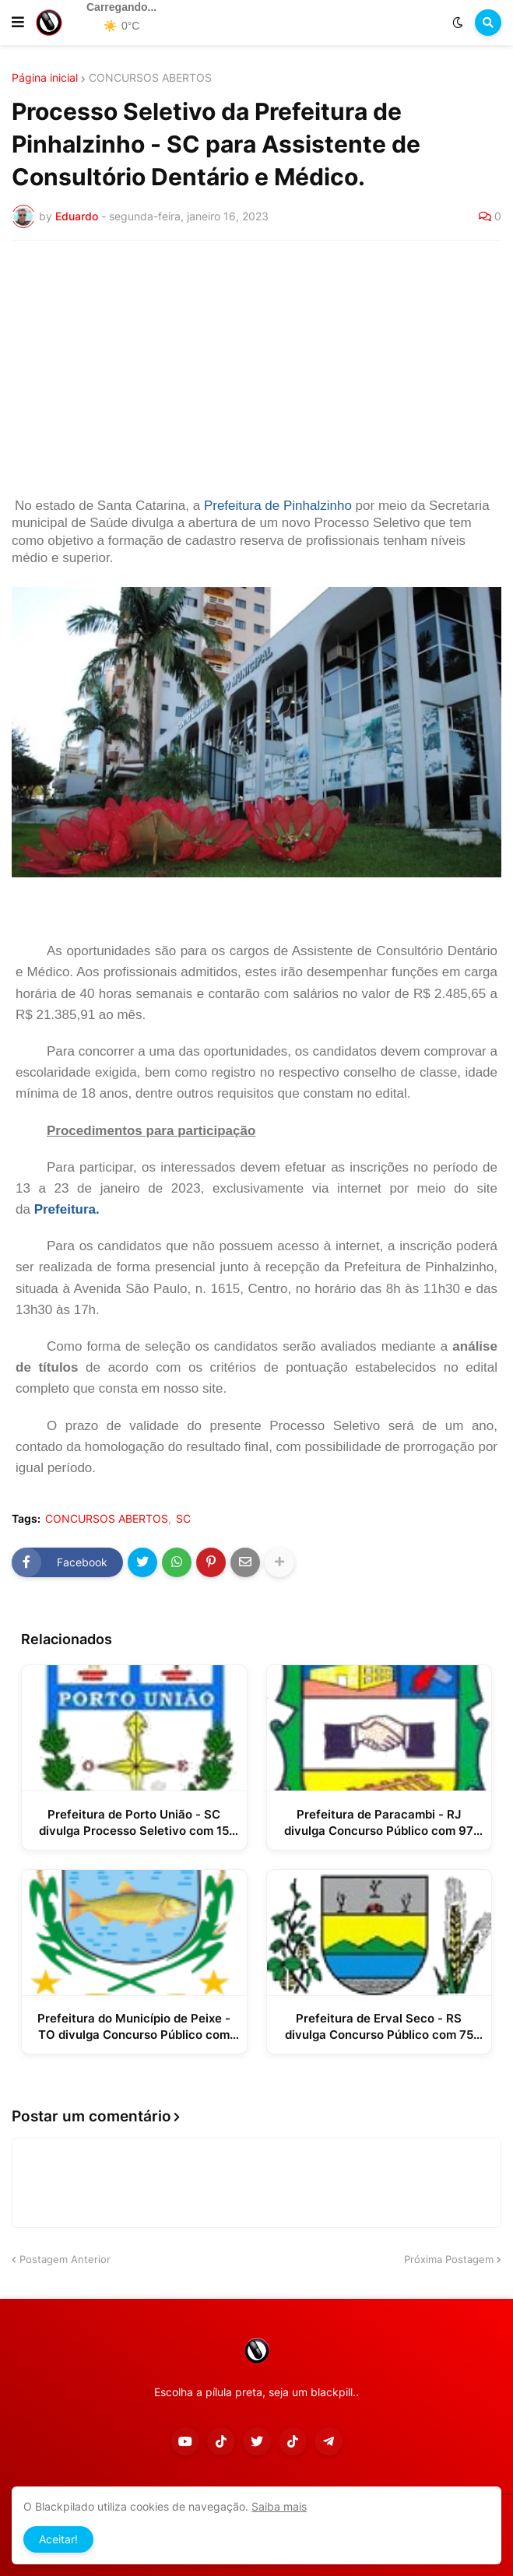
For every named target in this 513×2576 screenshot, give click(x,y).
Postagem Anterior (65, 2259)
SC (183, 1518)
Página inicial (45, 77)
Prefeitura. (67, 1209)
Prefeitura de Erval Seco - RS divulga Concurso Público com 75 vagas (379, 2027)
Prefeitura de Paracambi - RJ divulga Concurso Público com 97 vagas (378, 1823)
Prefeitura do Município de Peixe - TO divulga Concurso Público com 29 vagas (133, 2027)
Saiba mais (279, 2506)
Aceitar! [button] (58, 2539)
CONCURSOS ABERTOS (150, 77)
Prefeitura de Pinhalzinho (278, 505)
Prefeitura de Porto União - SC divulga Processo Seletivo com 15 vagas (134, 1823)
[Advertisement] (256, 369)
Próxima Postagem (449, 2259)
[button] (18, 22)
